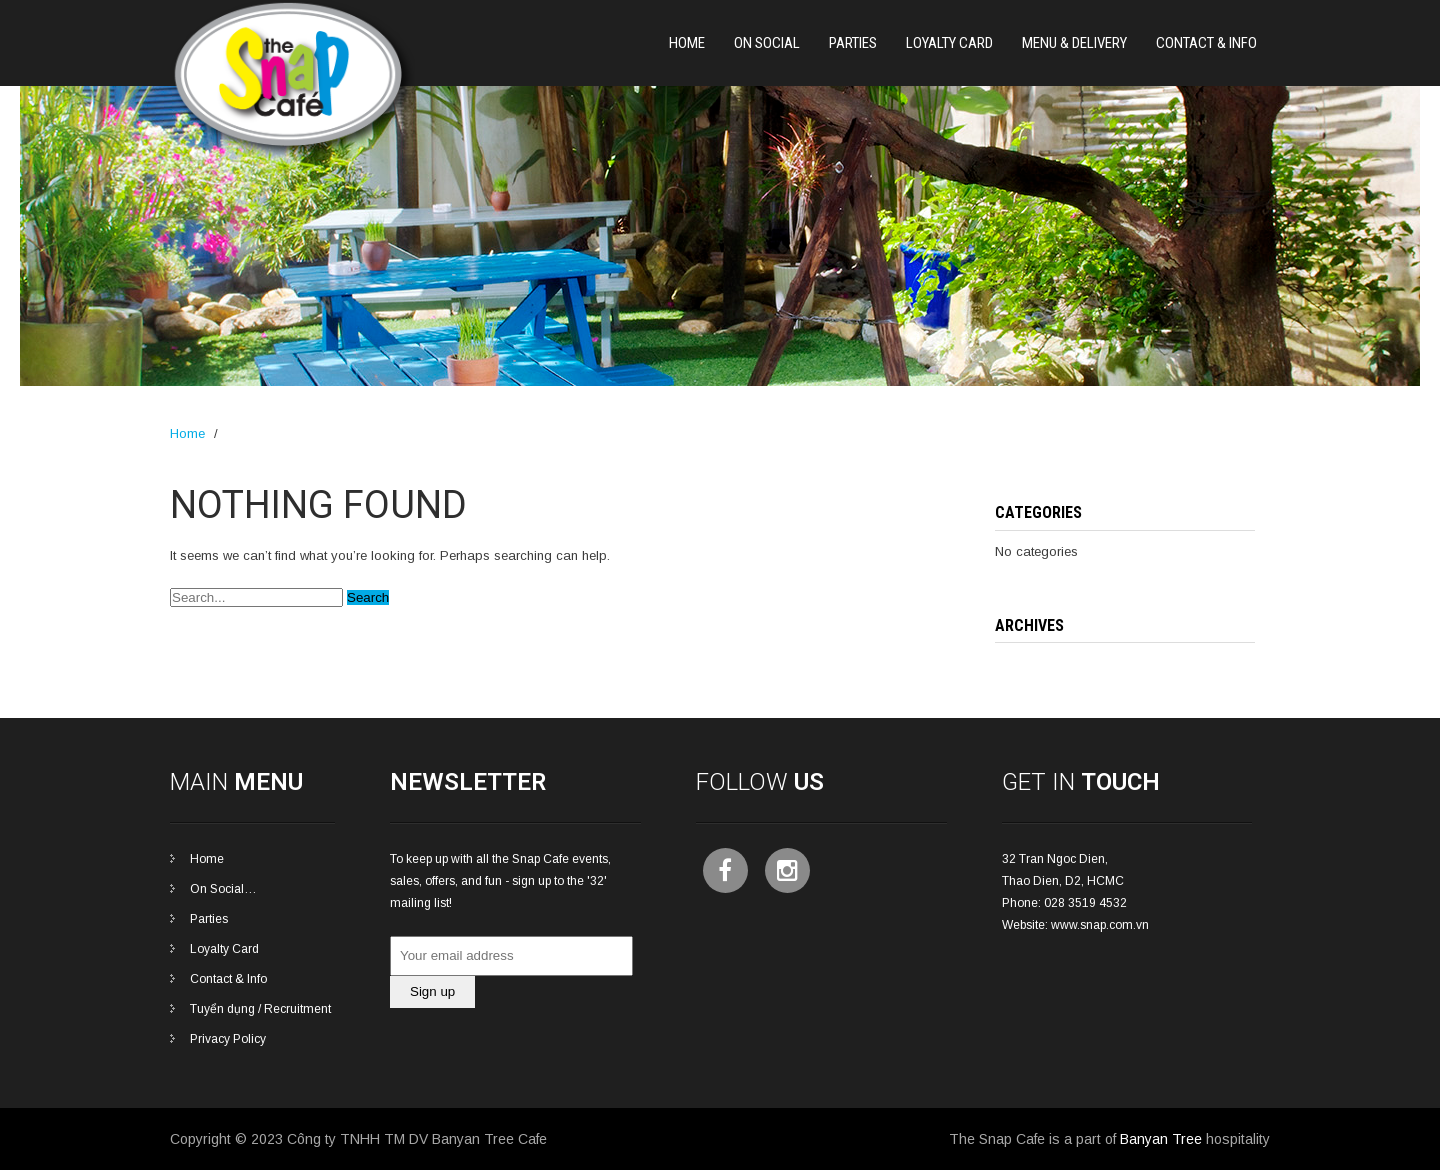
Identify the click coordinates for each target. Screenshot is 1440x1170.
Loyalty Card (949, 43)
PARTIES (853, 43)
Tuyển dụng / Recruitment (260, 1009)
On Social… (223, 889)
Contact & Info (1206, 43)
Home (687, 43)
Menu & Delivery (1074, 43)
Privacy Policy (228, 1039)
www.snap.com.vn (1100, 925)
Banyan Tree (1161, 1139)
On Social (767, 43)
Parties (209, 919)
